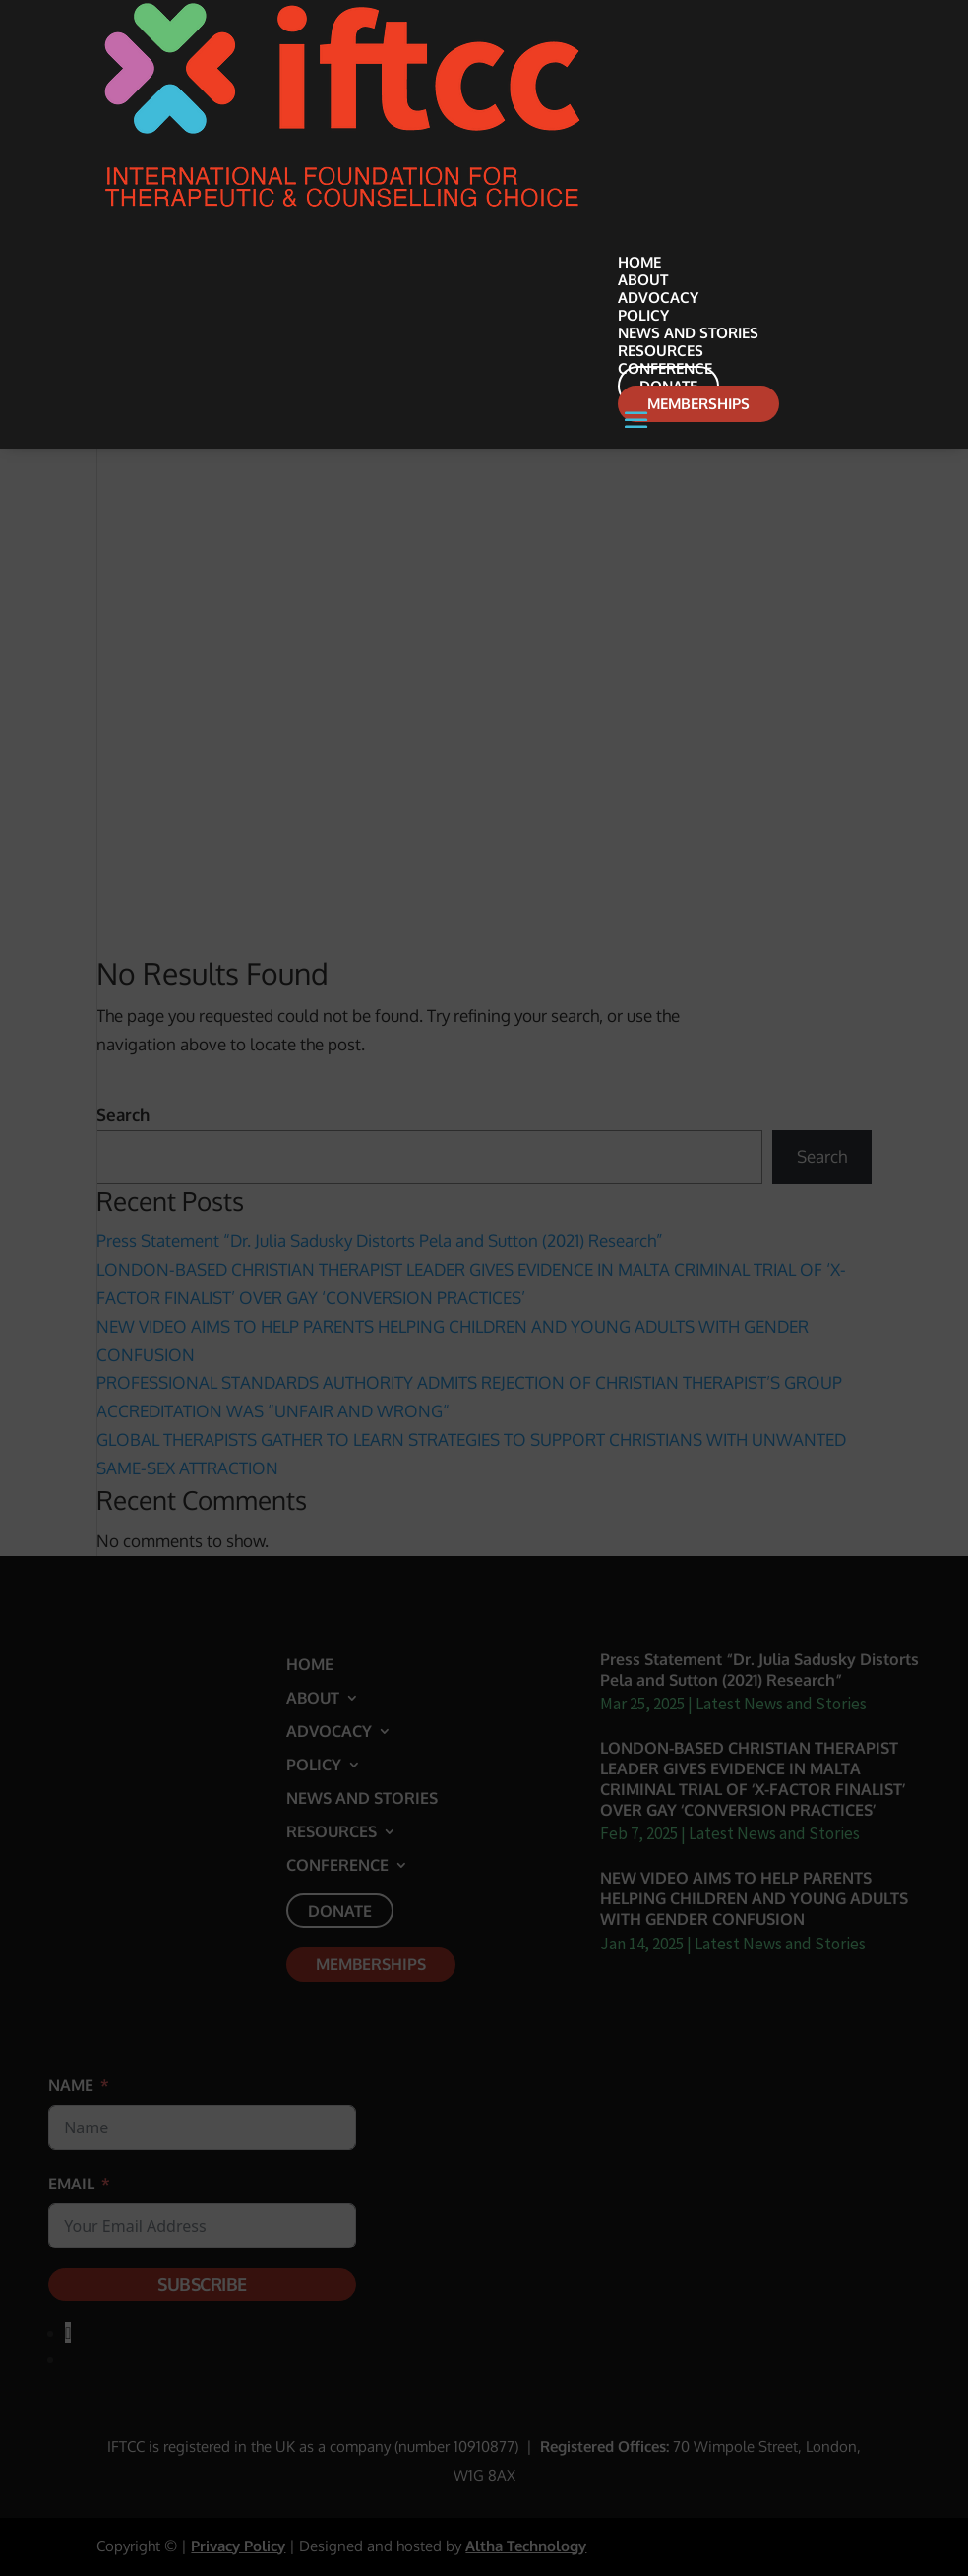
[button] (744, 430)
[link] (342, 207)
